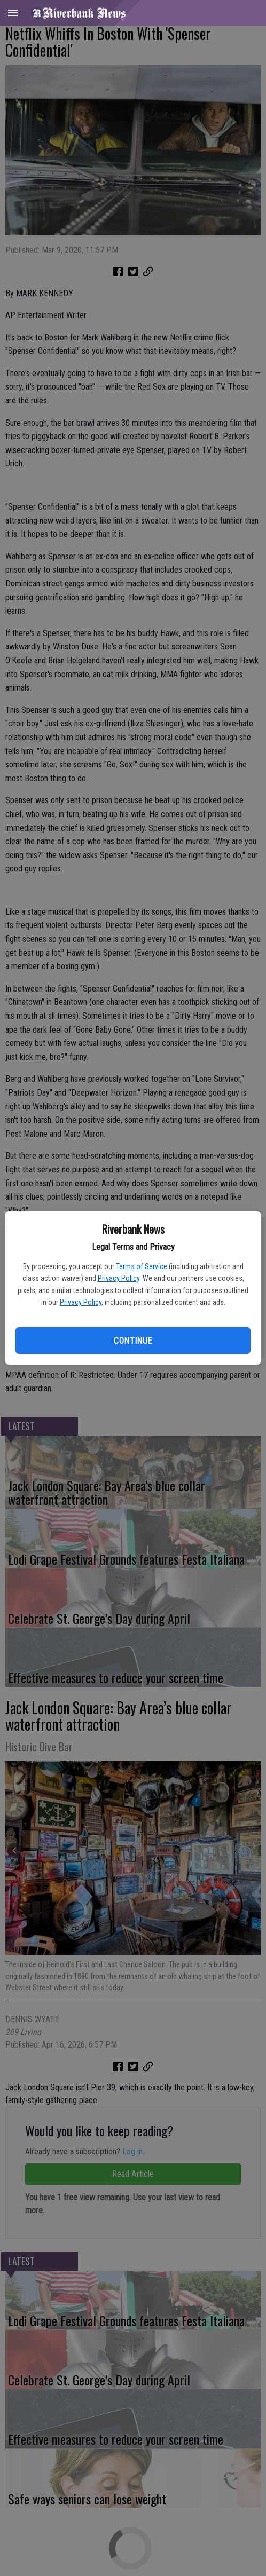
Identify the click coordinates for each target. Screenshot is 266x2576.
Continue (133, 1341)
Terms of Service (141, 1266)
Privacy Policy (118, 1278)
